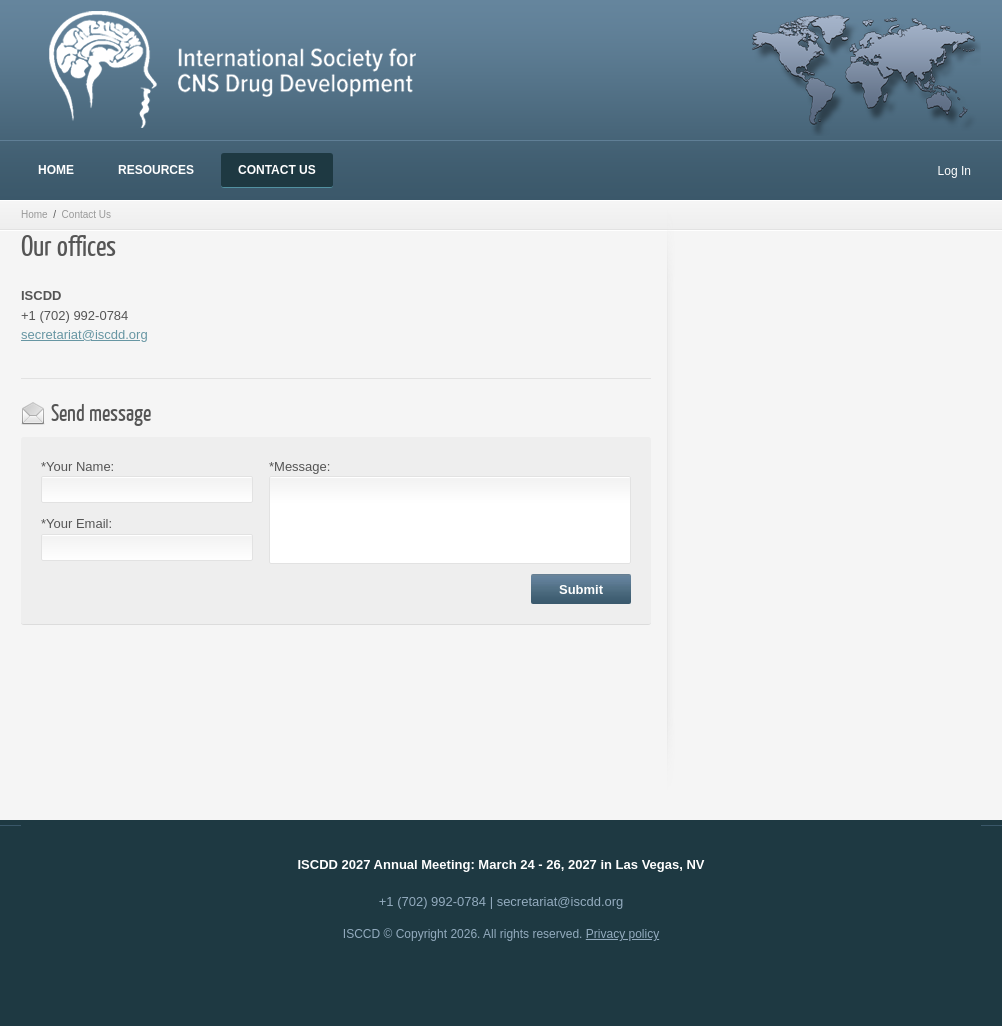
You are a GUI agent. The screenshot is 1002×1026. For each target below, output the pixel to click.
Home (56, 170)
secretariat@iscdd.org (84, 334)
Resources (156, 170)
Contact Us (277, 170)
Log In (954, 171)
